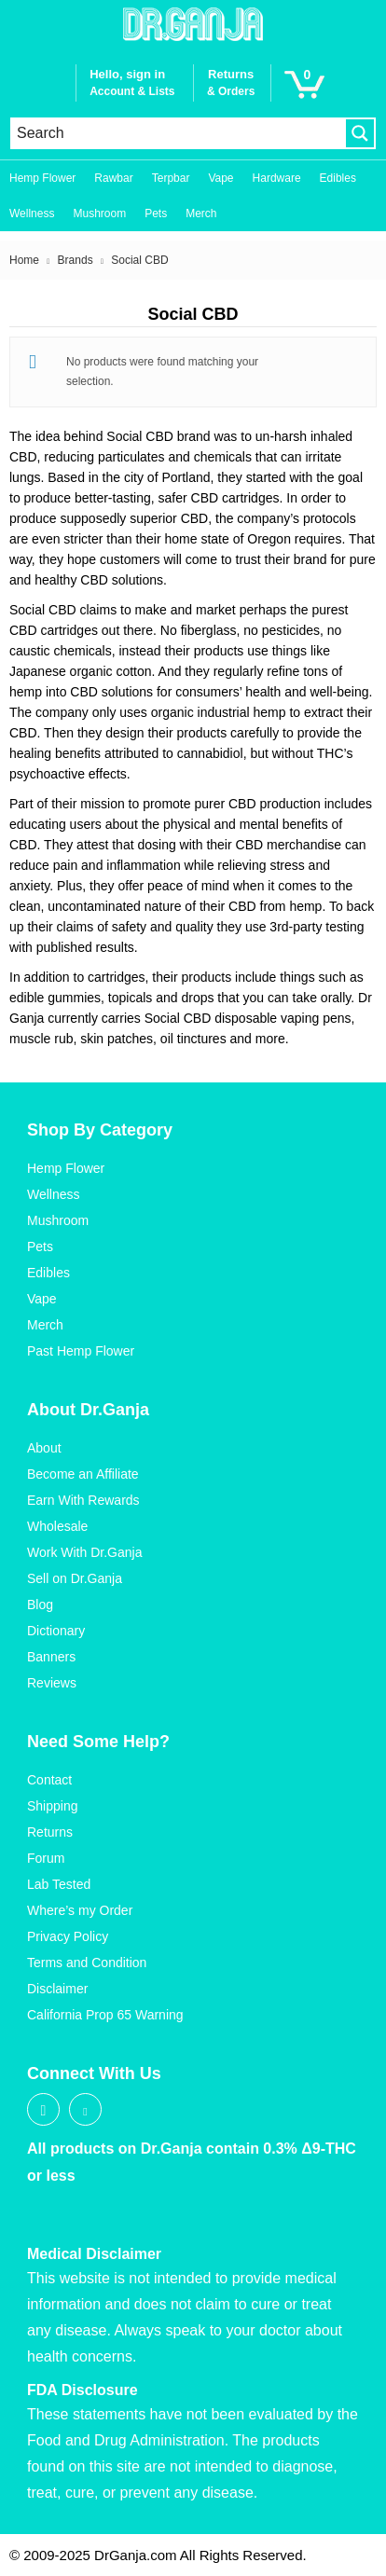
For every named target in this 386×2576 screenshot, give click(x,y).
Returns (50, 1832)
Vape (220, 178)
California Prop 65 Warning (105, 2014)
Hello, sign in (127, 74)
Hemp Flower (42, 178)
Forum (45, 1858)
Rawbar (113, 178)
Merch (201, 213)
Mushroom (99, 213)
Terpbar (171, 178)
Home (24, 260)
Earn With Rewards (83, 1500)
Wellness (31, 213)
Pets (156, 213)
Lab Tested (58, 1884)
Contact (49, 1779)
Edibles (338, 178)
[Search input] (178, 133)
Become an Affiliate (83, 1474)
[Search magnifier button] (360, 133)
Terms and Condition (86, 1962)
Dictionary (56, 1630)
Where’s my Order (79, 1910)
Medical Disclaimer (94, 2254)
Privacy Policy (67, 1936)
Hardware (277, 178)
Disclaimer (57, 1988)
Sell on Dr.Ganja (74, 1578)
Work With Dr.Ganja (84, 1552)
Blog (40, 1604)
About (44, 1447)
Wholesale (57, 1526)
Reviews (51, 1682)
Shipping (52, 1805)
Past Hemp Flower (80, 1350)
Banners (51, 1656)
